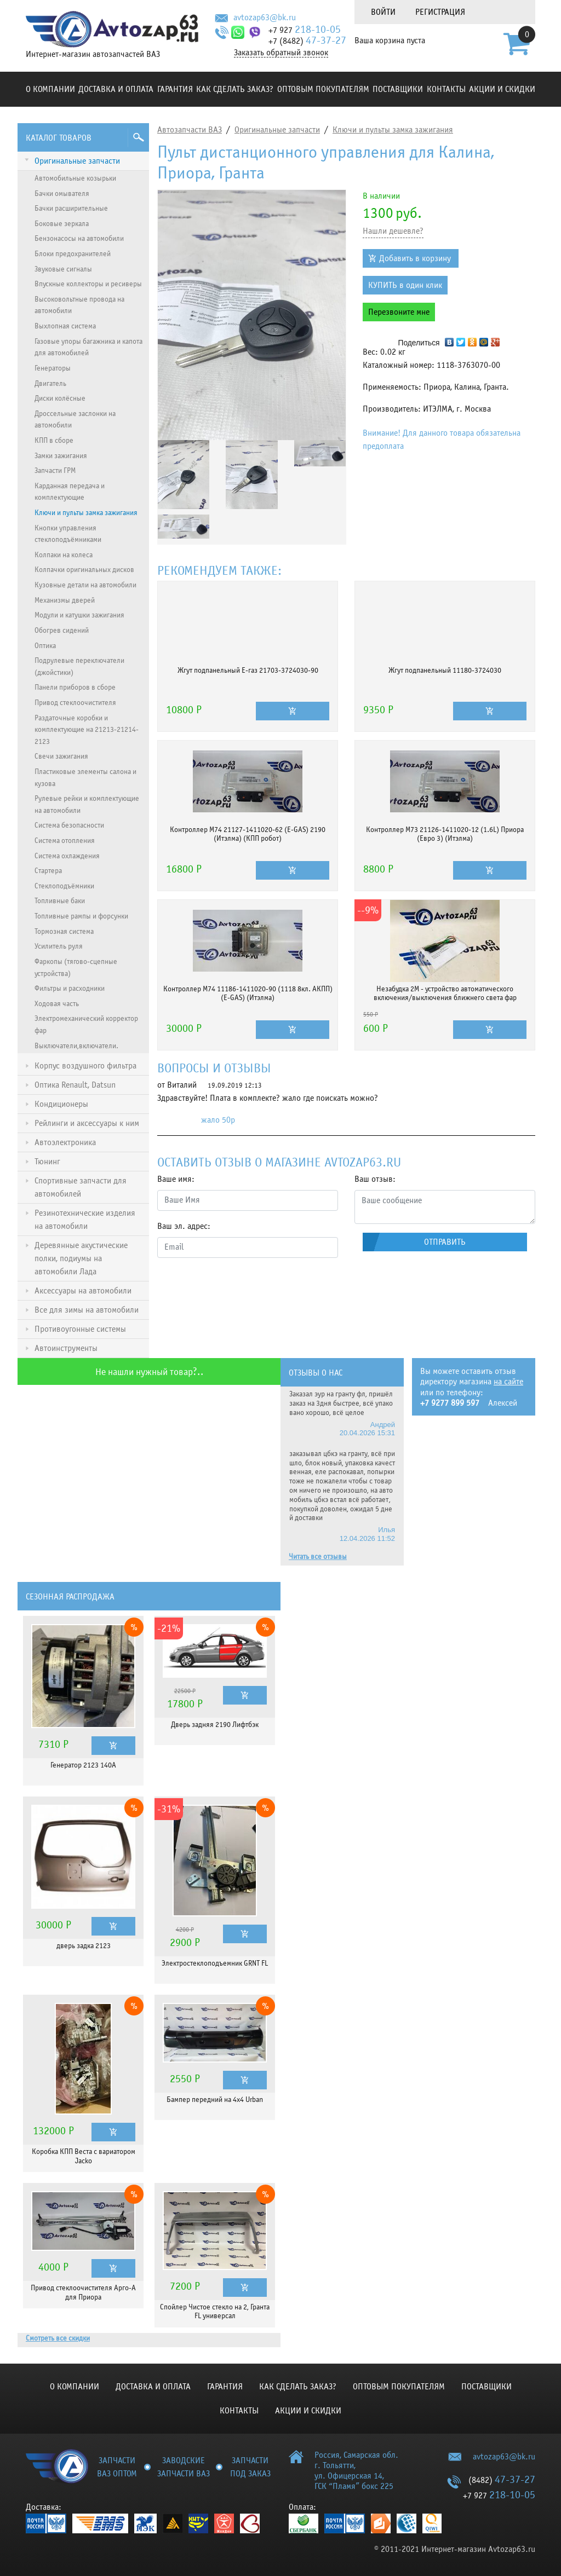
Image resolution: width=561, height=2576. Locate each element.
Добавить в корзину (415, 258)
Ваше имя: (175, 1179)
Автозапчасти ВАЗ (189, 130)
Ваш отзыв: (375, 1179)
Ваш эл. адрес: (183, 1226)
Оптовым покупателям (323, 89)
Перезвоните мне (399, 312)
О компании (50, 89)
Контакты (446, 89)
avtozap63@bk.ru (264, 17)
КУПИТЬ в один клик (405, 285)
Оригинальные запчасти (277, 130)
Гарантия (175, 89)
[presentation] (240, 1288)
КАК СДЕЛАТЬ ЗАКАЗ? (234, 89)
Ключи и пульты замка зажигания (393, 130)
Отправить (445, 1242)
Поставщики (398, 89)
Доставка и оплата (115, 89)
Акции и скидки (502, 89)
